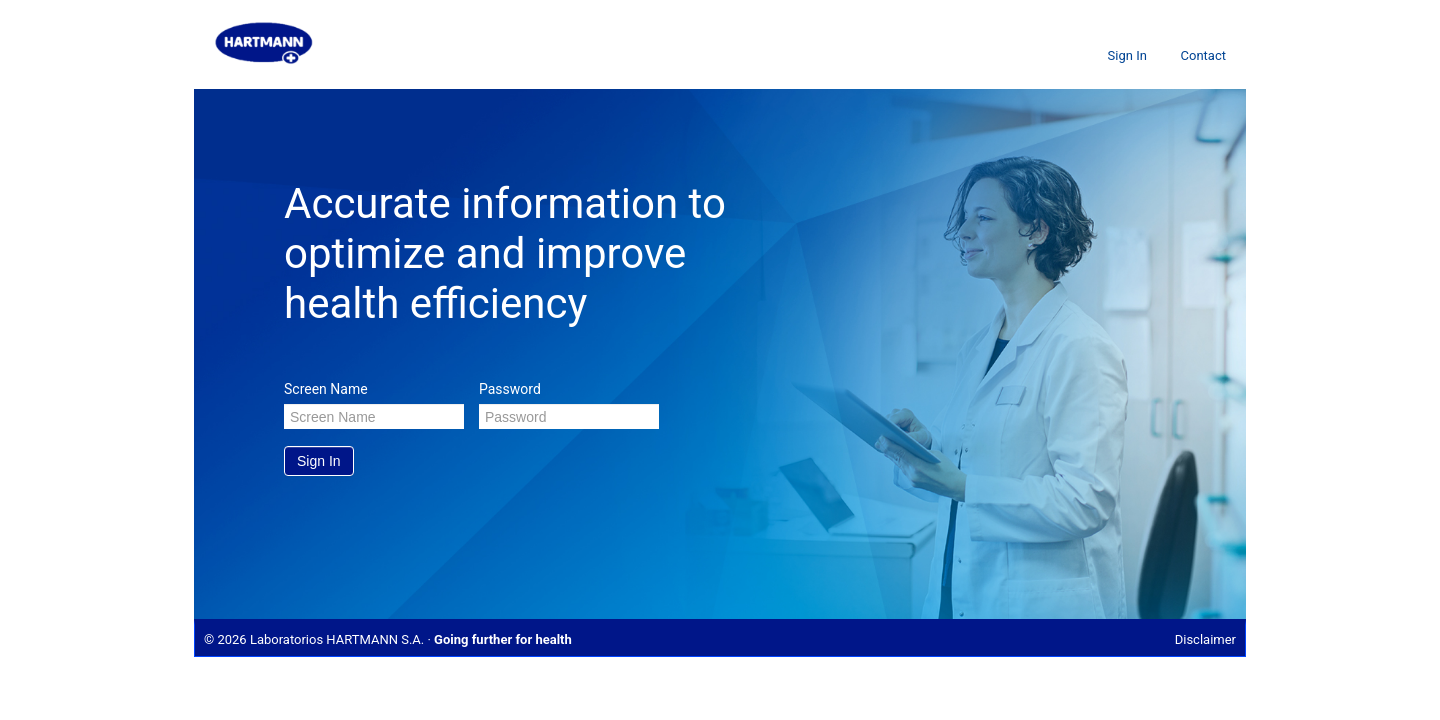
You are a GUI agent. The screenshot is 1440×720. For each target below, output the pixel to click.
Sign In (1127, 55)
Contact (1203, 55)
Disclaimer (1205, 639)
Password (510, 389)
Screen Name (326, 389)
